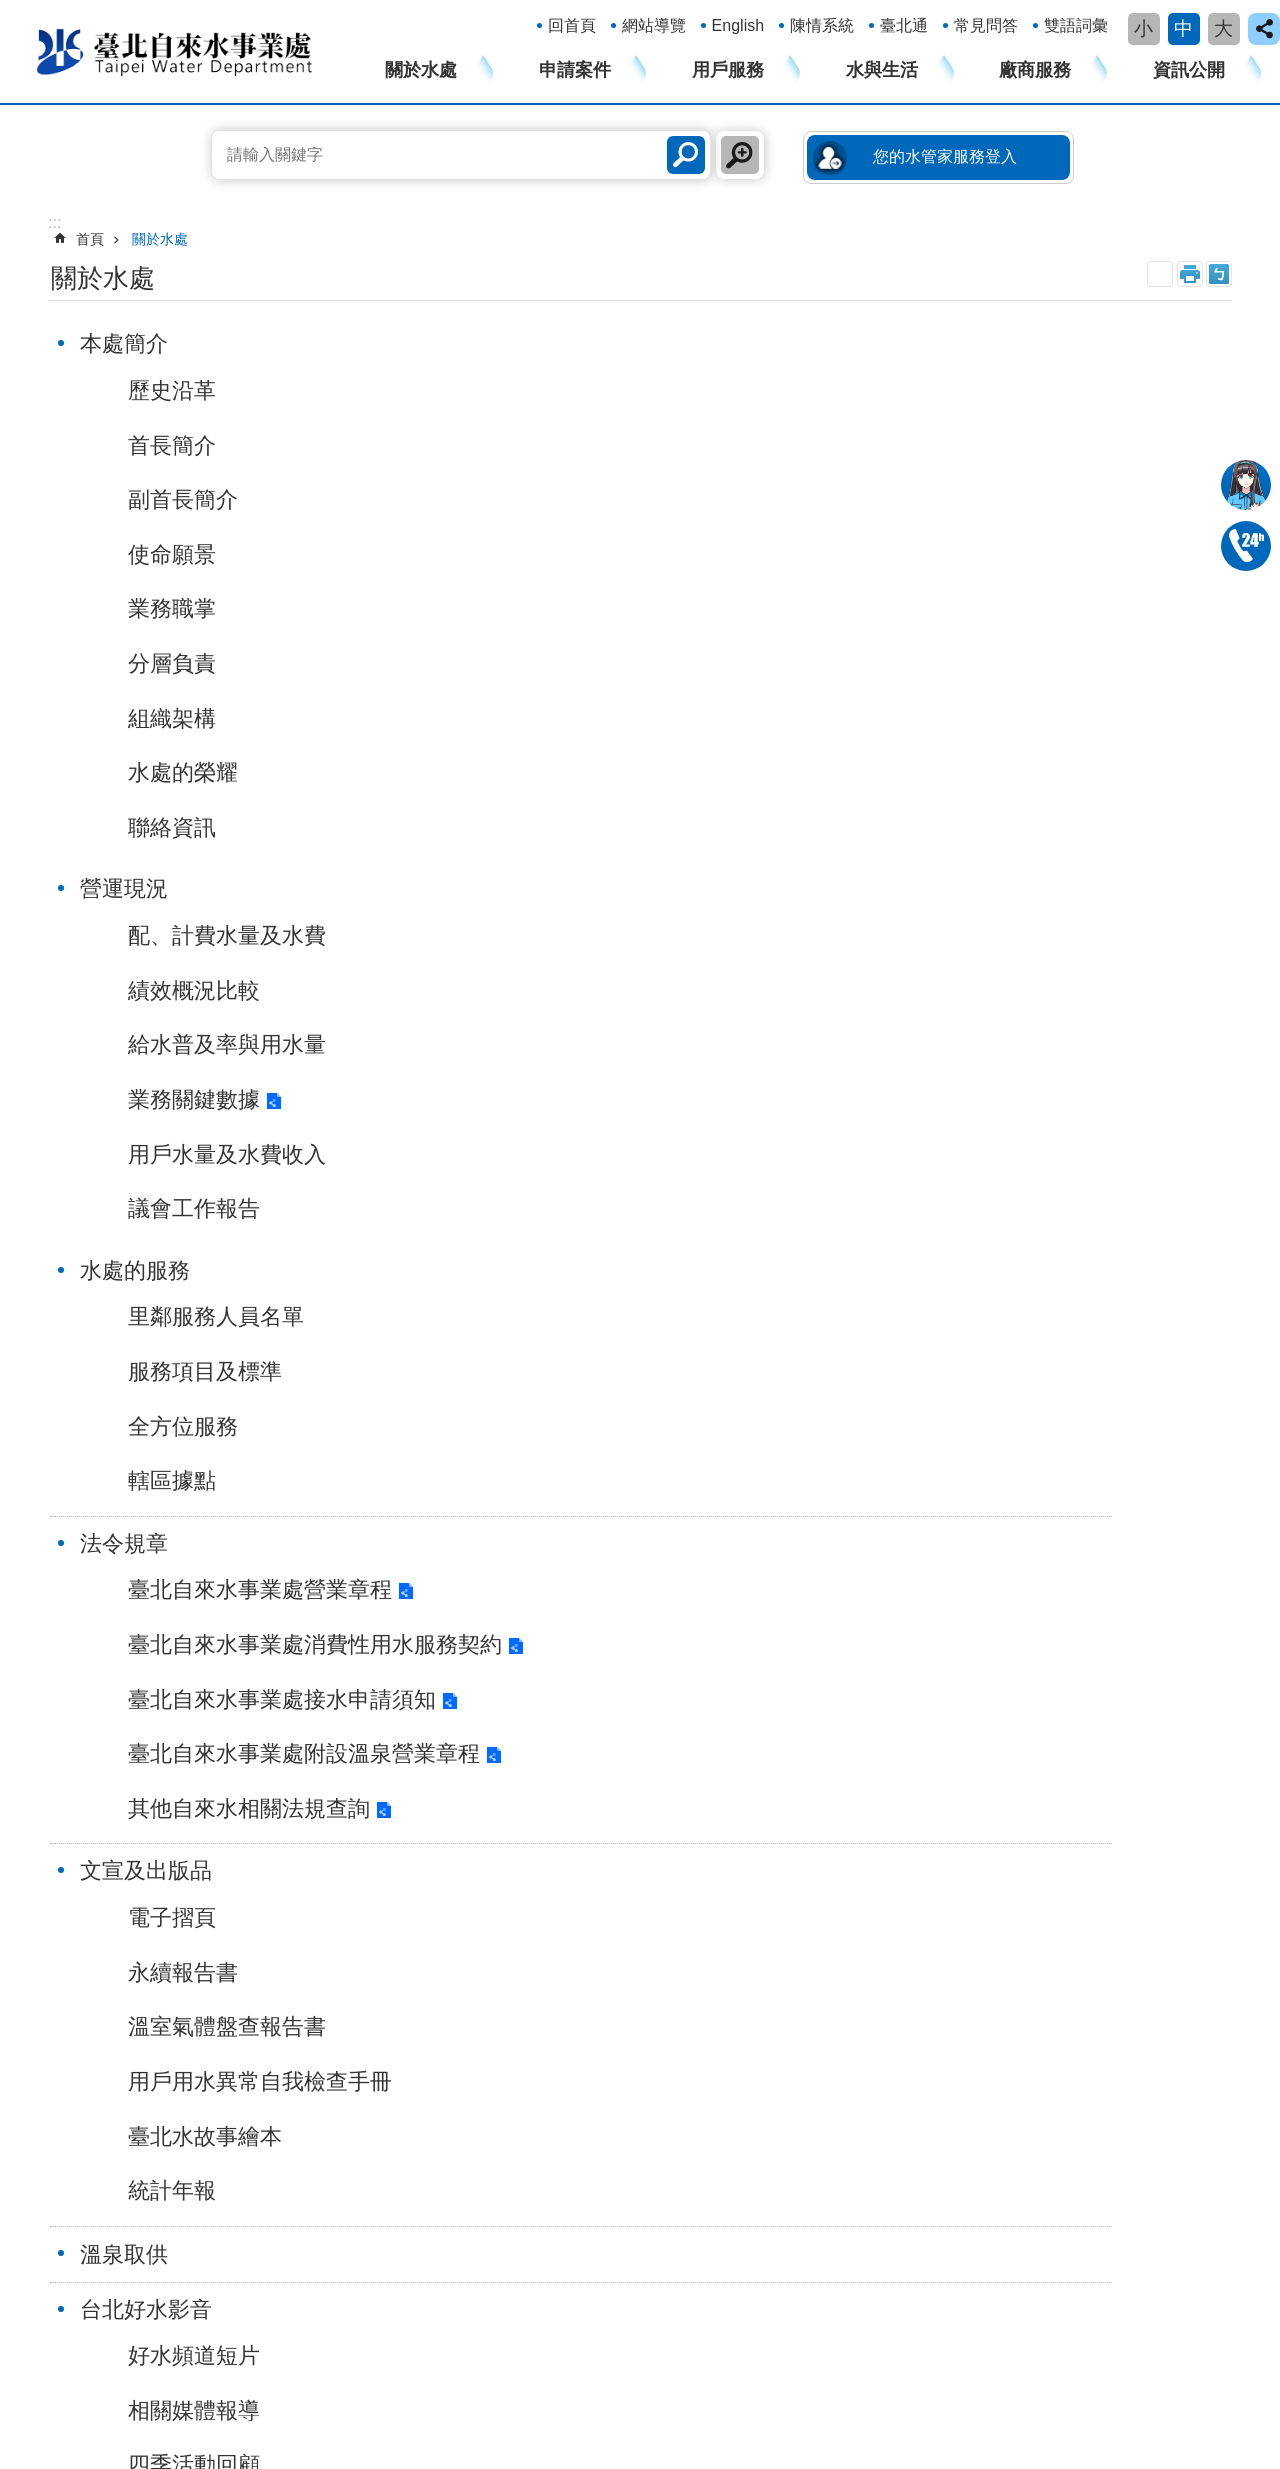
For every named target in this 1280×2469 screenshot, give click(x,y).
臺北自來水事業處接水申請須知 (265, 1130)
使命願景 (182, 554)
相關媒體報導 (204, 1453)
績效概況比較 (591, 445)
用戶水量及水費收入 (624, 608)
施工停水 (569, 1507)
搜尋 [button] (686, 155)
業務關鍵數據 (591, 554)
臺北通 (904, 25)
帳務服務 (475, 1766)
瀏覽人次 (58, 2312)
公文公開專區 (1129, 2011)
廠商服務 (1035, 70)
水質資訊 (688, 1858)
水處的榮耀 (193, 772)
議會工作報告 (591, 663)
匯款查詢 (901, 1797)
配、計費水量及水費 (624, 390)
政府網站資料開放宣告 (287, 2198)
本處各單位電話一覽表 (457, 2365)
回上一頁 (1174, 1617)
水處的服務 (918, 343)
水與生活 (882, 70)
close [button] (1264, 29)
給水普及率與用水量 (624, 499)
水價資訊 (688, 1919)
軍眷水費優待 (275, 1888)
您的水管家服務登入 (945, 156)
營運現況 (521, 343)
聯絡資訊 (182, 827)
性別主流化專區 (1136, 1797)
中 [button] (1183, 28)
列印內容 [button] (1190, 274)
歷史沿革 (182, 390)
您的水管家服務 (496, 1888)
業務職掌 (182, 608)
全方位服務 (966, 499)
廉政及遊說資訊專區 (1150, 1888)
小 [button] (1143, 28)
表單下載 (901, 1858)
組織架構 (182, 718)
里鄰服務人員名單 (999, 390)
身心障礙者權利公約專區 (1164, 1858)
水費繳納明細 (275, 1971)
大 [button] (1223, 28)
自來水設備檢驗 (709, 1827)
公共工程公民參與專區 (1157, 1919)
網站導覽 (654, 25)
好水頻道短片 (204, 1398)
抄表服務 (475, 1797)
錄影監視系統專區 (1143, 1980)
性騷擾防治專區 (1136, 1827)
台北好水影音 (156, 1352)
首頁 (90, 239)
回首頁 (572, 25)
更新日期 (58, 2288)
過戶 (247, 2002)
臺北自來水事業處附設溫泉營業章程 (265, 1218)
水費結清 (261, 2063)
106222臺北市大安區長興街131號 (178, 2346)
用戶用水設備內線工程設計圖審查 (324, 1930)
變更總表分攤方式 (289, 2032)
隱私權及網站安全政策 (103, 2198)
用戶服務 (728, 70)
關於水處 (421, 70)
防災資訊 (688, 1950)
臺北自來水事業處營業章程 (270, 936)
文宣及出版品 (543, 889)
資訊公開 (1189, 70)
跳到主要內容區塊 (10, 10)
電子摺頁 (569, 936)
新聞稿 (558, 1453)
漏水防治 (688, 1797)
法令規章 (134, 889)
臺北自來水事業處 (175, 51)
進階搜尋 (740, 155)
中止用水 (261, 1827)
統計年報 (569, 1209)
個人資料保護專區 (1143, 1950)
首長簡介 (182, 445)
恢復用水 (261, 1858)
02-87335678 (1246, 546)
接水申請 (261, 1766)
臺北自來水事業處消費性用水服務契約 (265, 1041)
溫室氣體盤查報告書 (624, 1045)
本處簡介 (134, 343)
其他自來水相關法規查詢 (259, 1289)
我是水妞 (1246, 485)
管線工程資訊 (915, 1919)
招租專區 (901, 1950)
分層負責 (182, 663)
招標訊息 (901, 1766)
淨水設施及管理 (709, 1766)
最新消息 (569, 1398)
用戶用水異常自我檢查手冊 (657, 1100)
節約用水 (688, 1888)
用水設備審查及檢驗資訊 (950, 1888)
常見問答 (986, 25)
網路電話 (58, 2384)
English (738, 25)
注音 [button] (1219, 274)
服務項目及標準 (988, 445)
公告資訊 (521, 1352)
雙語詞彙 (1076, 25)
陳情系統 (822, 25)
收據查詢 (901, 1827)
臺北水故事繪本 (602, 1155)
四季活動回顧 (204, 1507)
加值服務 (475, 1827)
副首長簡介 (193, 499)
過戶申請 (261, 1797)
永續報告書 (580, 991)
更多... (253, 2094)
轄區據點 (955, 554)
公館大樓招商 (915, 1980)
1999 (204, 2365)
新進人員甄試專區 (1143, 2041)
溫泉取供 (907, 891)
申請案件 (575, 70)
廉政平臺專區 (1129, 1766)
